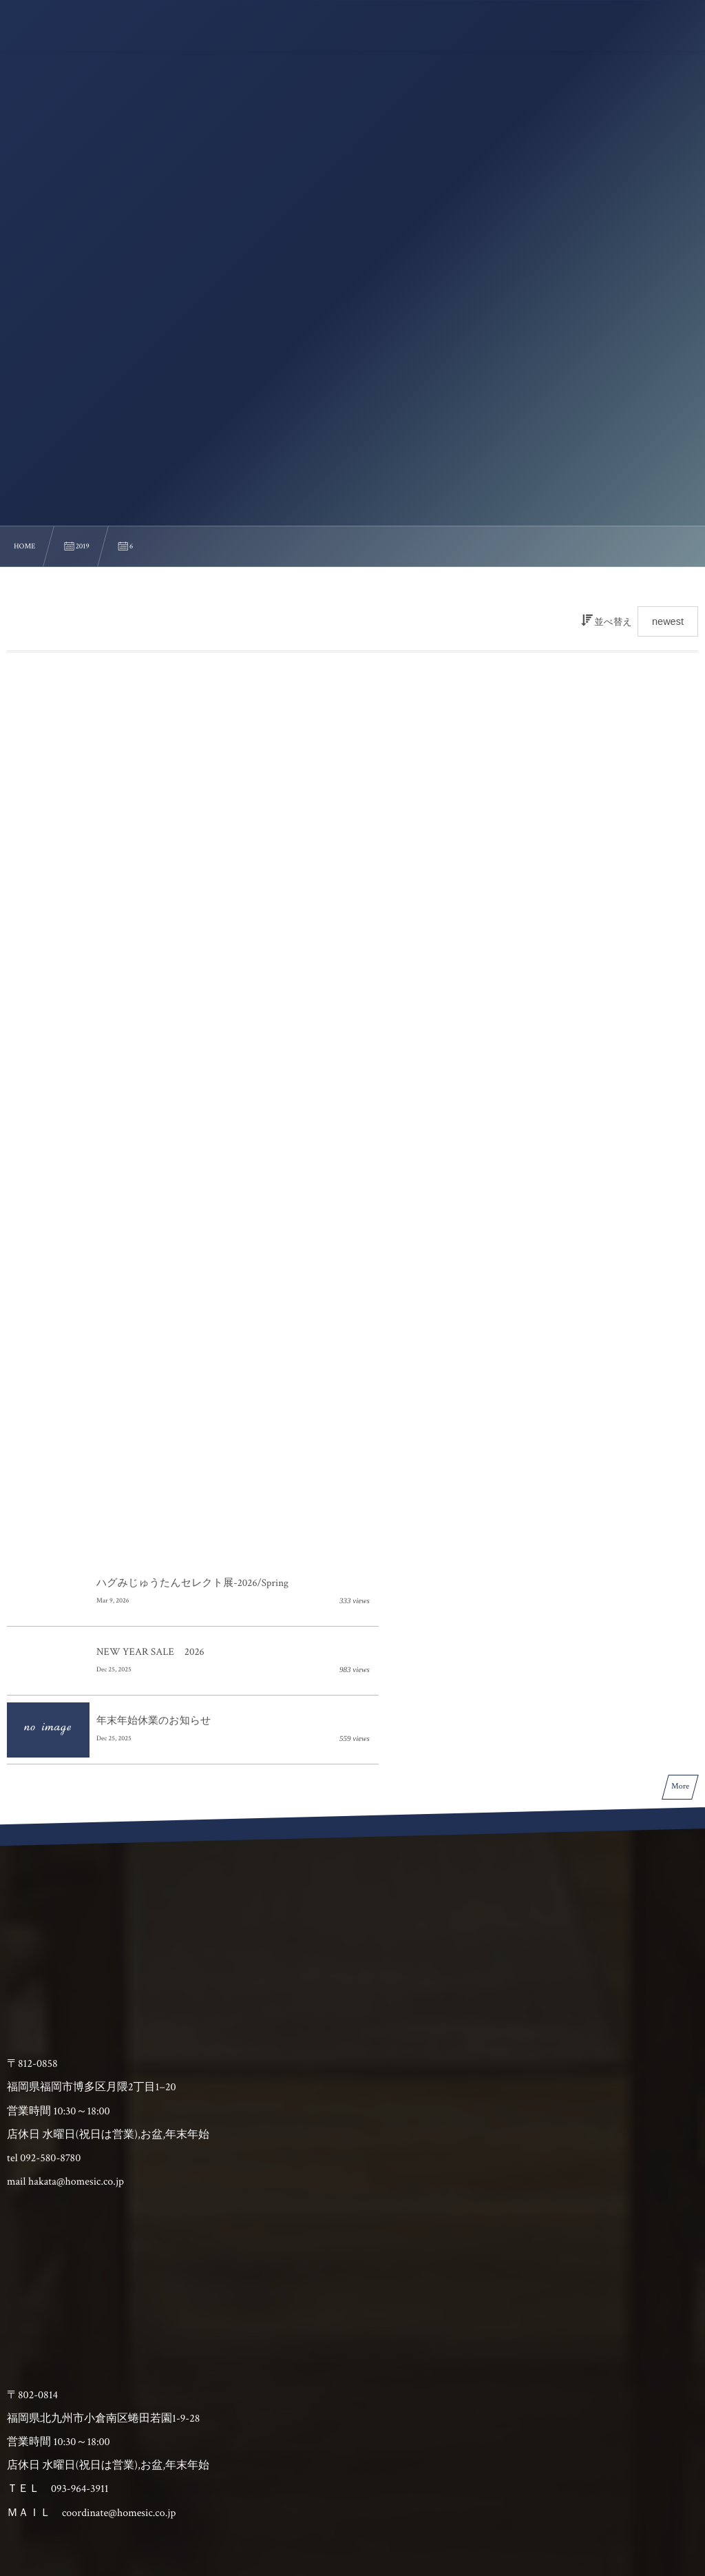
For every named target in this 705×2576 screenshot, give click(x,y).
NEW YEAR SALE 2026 (496, 1335)
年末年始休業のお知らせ (153, 1404)
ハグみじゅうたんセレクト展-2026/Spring (192, 1335)
